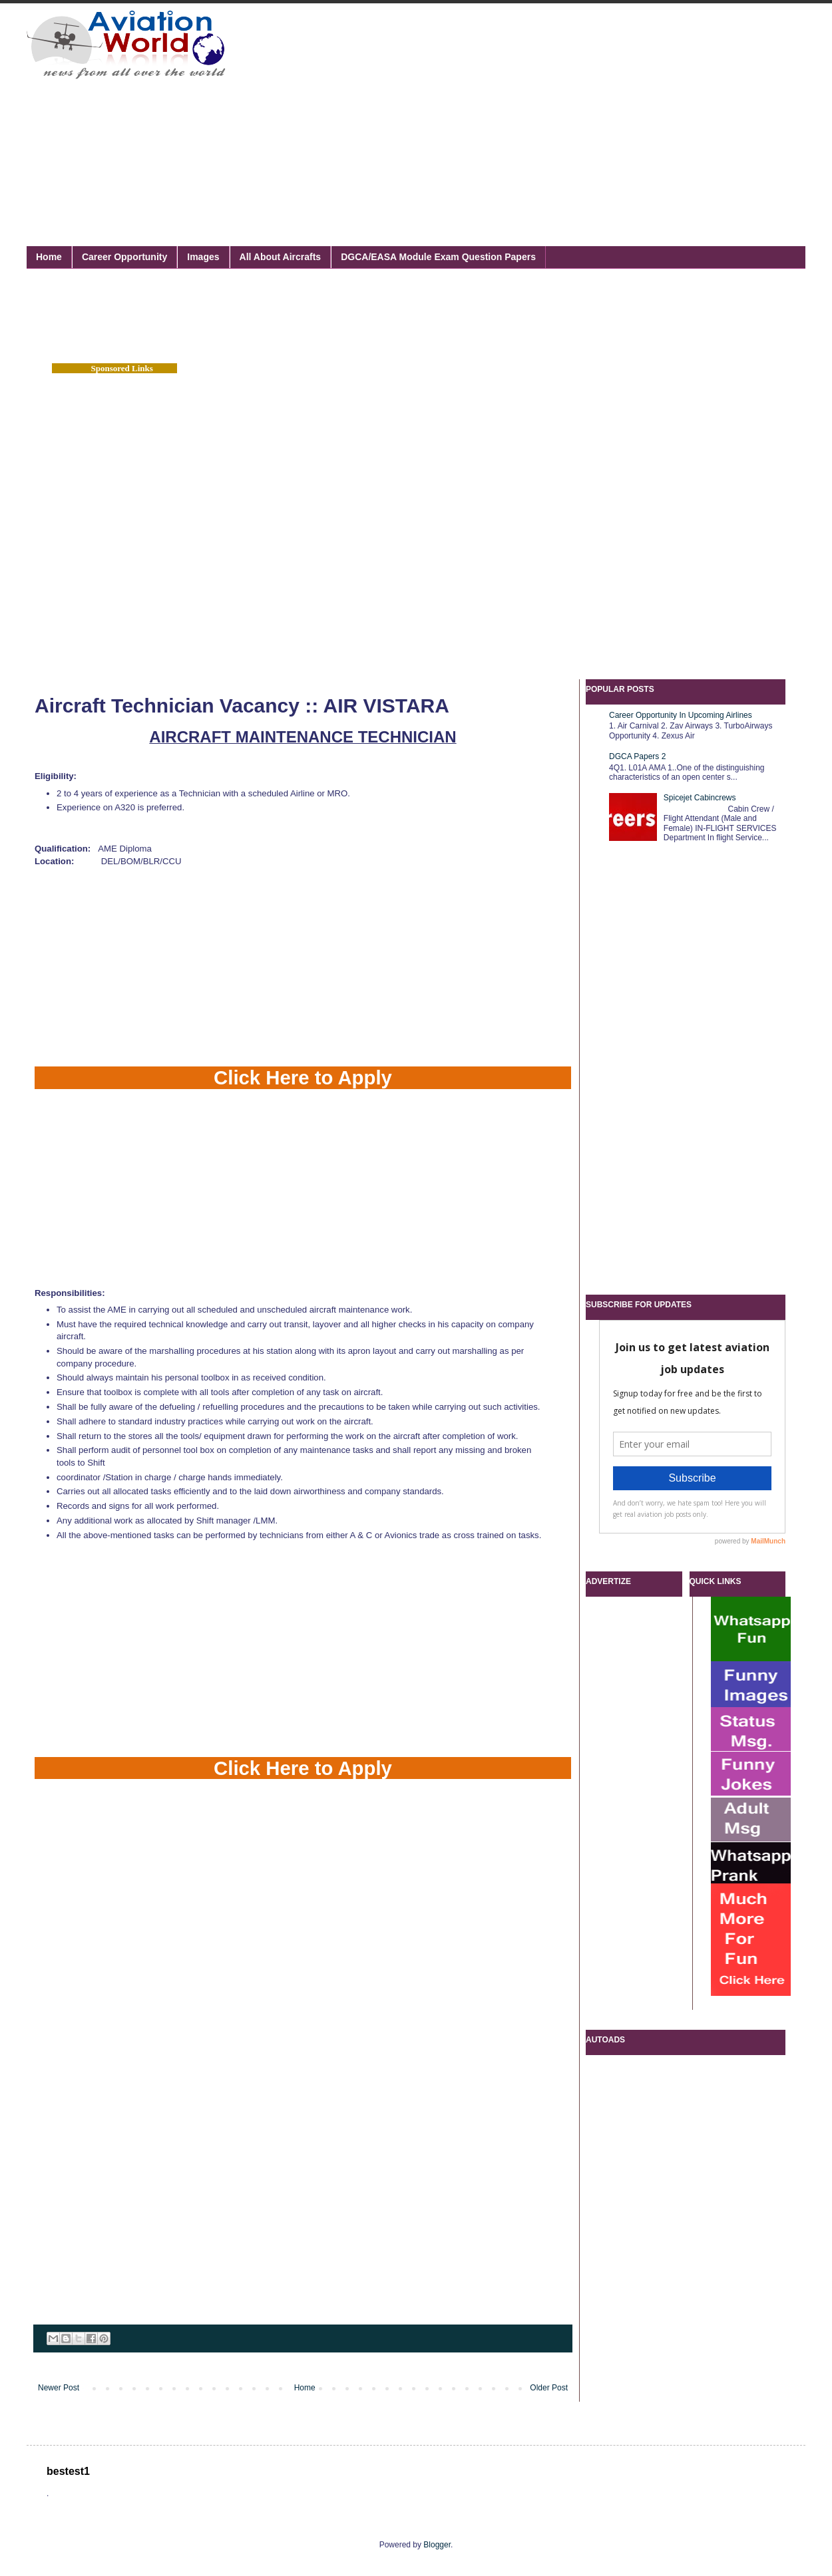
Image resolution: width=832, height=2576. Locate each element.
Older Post (549, 2387)
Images (203, 256)
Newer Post (58, 2387)
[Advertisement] (494, 110)
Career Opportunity (124, 256)
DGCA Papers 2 (637, 756)
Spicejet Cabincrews (700, 797)
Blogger (437, 2544)
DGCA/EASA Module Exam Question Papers (438, 256)
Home (49, 256)
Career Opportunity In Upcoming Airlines (680, 715)
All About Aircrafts (280, 256)
